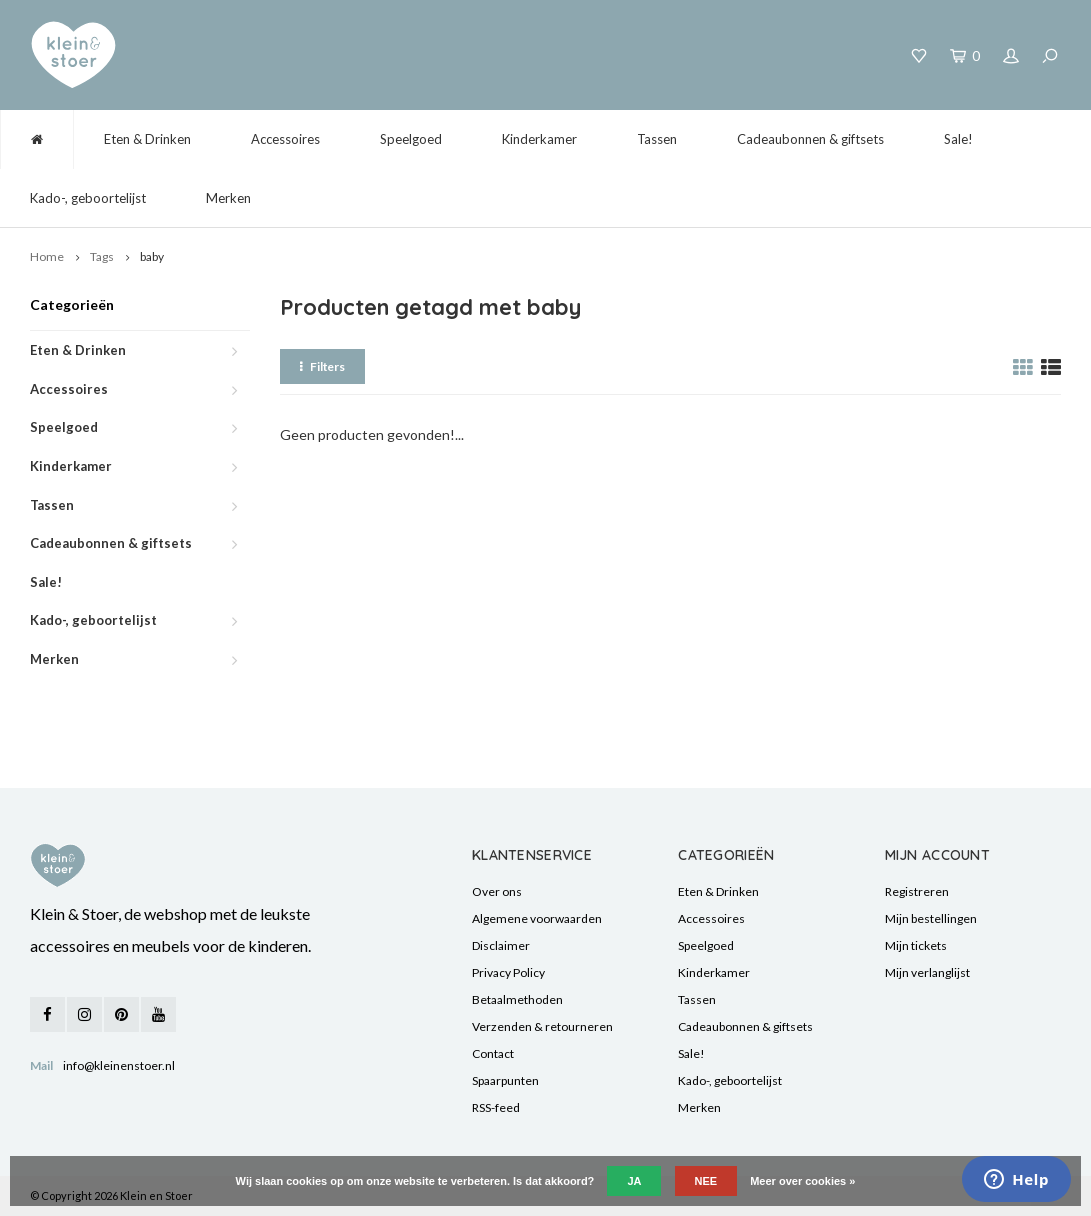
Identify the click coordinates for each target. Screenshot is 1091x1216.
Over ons (497, 891)
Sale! (958, 139)
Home (47, 256)
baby (152, 256)
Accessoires (285, 139)
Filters (322, 366)
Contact (493, 1053)
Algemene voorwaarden (537, 918)
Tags (102, 256)
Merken (228, 198)
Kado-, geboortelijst (88, 198)
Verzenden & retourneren (542, 1026)
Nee (706, 1181)
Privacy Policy (508, 972)
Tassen (657, 139)
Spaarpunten (505, 1080)
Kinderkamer (539, 139)
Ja (634, 1181)
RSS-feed (496, 1107)
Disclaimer (501, 945)
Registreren (917, 891)
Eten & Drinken (147, 139)
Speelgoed (411, 139)
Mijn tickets (916, 945)
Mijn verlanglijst (927, 972)
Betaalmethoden (517, 999)
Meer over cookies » (802, 1181)
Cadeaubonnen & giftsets (810, 139)
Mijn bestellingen (931, 918)
